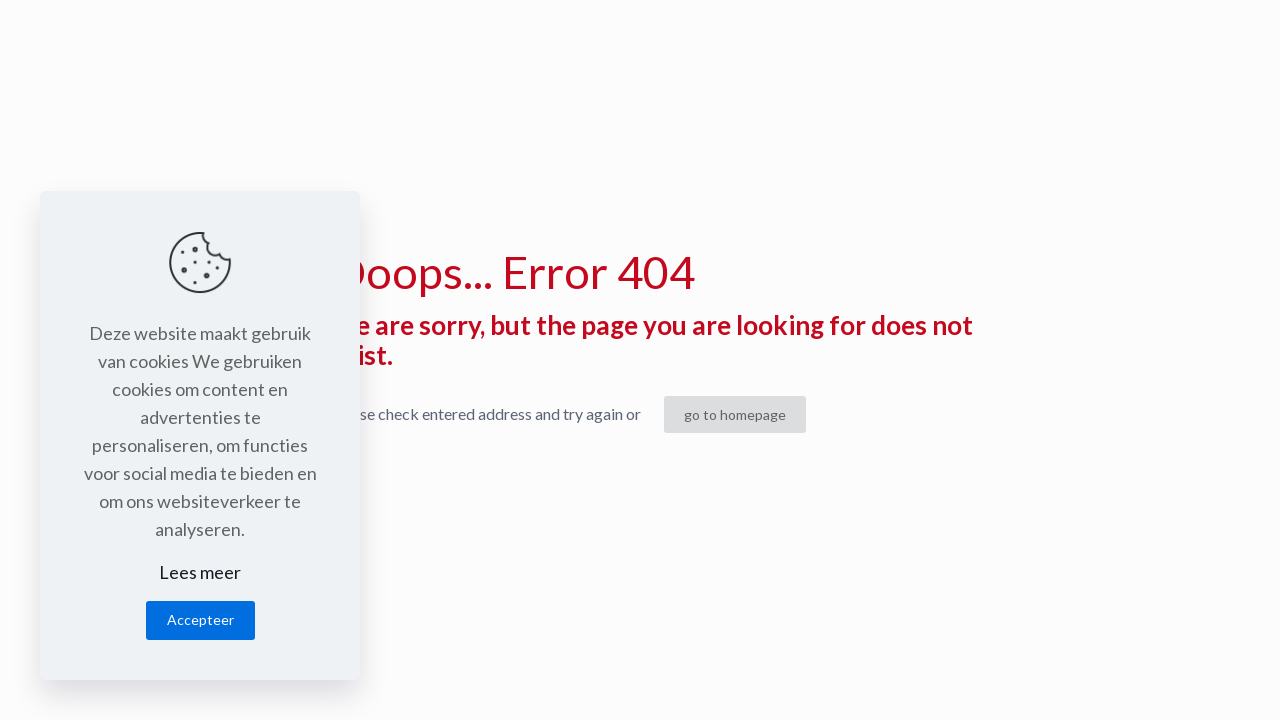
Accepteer (200, 619)
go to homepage (735, 414)
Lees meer (200, 572)
